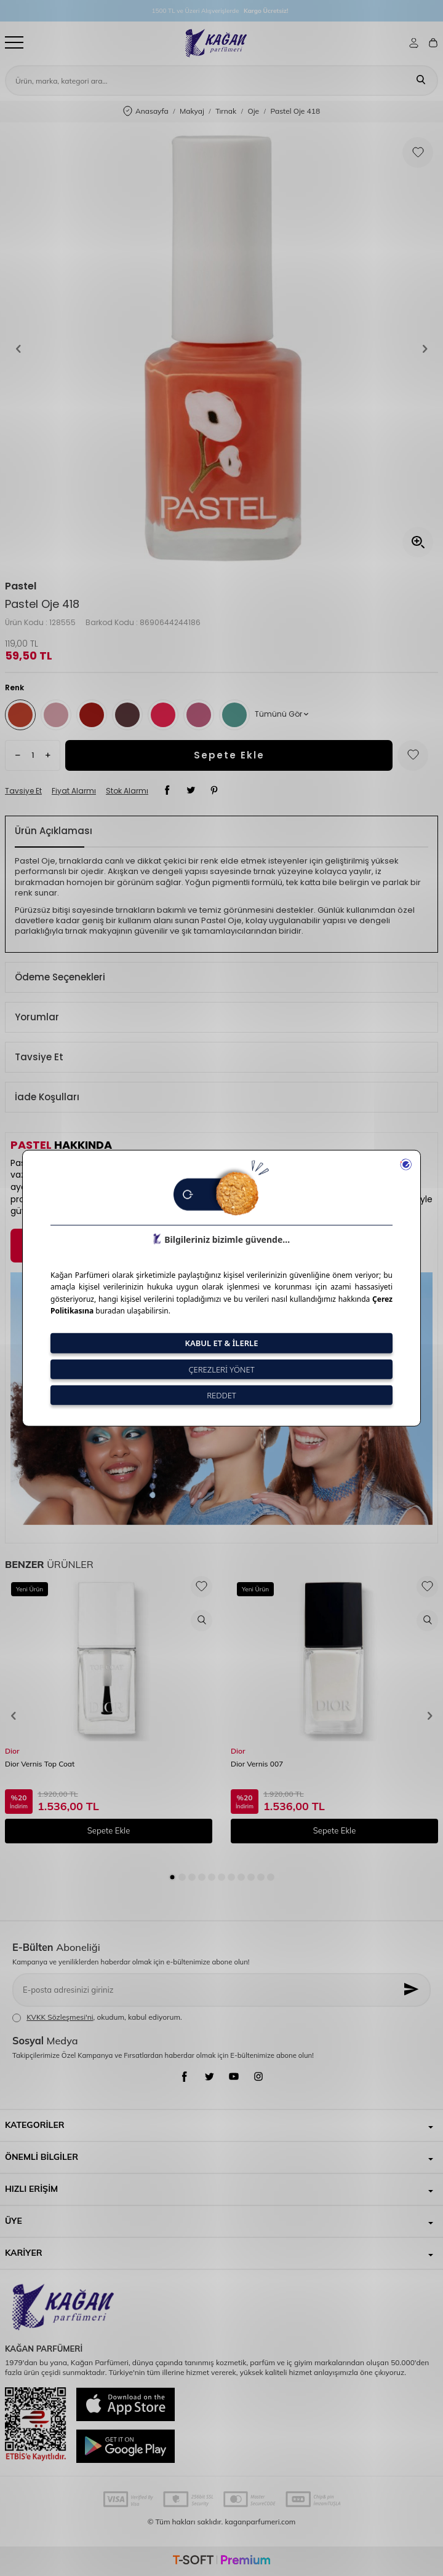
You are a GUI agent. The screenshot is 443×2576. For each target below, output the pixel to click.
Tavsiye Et (23, 791)
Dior (12, 1750)
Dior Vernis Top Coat (39, 1763)
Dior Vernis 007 (257, 1763)
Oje (253, 111)
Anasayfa (146, 111)
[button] (18, 348)
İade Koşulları (47, 1096)
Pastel (20, 586)
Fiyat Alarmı (74, 791)
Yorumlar (37, 1016)
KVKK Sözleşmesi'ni (59, 2017)
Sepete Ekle (229, 755)
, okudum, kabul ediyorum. (97, 2017)
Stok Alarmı (127, 791)
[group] (221, 348)
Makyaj (192, 111)
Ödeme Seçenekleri (60, 977)
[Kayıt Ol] (412, 1990)
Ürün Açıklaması (53, 830)
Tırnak (225, 111)
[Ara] (421, 80)
